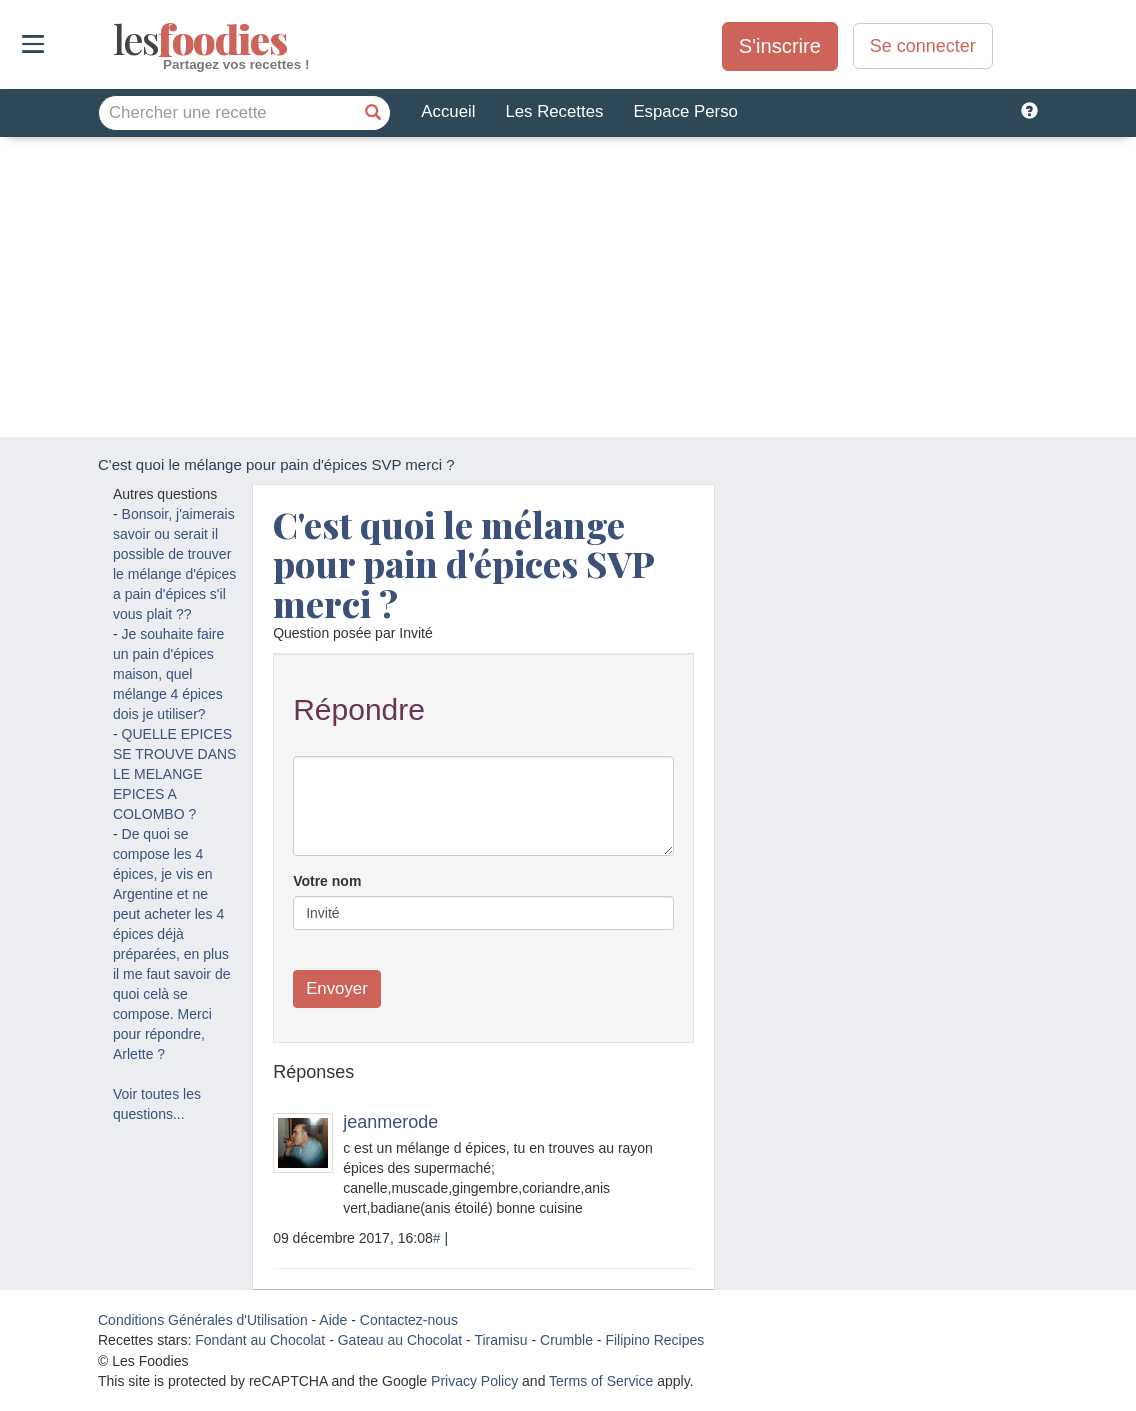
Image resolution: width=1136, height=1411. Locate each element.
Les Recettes (554, 111)
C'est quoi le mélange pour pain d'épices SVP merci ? (463, 563)
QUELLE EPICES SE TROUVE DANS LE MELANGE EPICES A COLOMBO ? (174, 774)
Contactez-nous (409, 1320)
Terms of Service (601, 1381)
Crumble (566, 1340)
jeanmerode (390, 1122)
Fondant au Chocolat (260, 1340)
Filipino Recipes (654, 1340)
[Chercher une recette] (373, 113)
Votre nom (327, 881)
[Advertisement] (568, 287)
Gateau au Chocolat (400, 1340)
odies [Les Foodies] (115, 40)
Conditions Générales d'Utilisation (203, 1320)
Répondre (359, 709)
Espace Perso (685, 111)
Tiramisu (500, 1340)
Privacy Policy (474, 1381)
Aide (333, 1320)
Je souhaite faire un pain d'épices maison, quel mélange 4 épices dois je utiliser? (168, 674)
